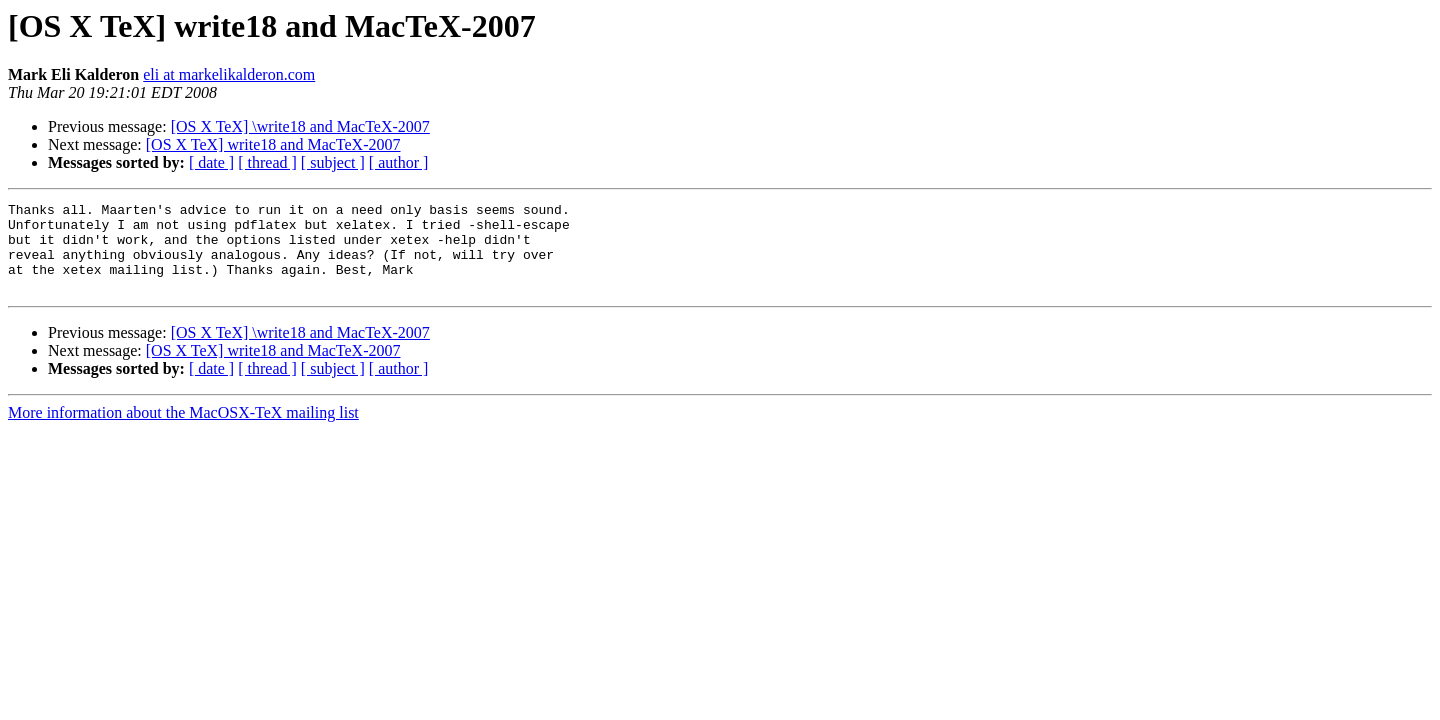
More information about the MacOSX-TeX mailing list (183, 430)
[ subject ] (333, 162)
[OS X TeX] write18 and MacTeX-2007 (273, 144)
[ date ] (211, 162)
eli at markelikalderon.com (229, 74)
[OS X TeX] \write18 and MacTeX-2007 (300, 126)
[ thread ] (267, 162)
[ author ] (399, 162)
